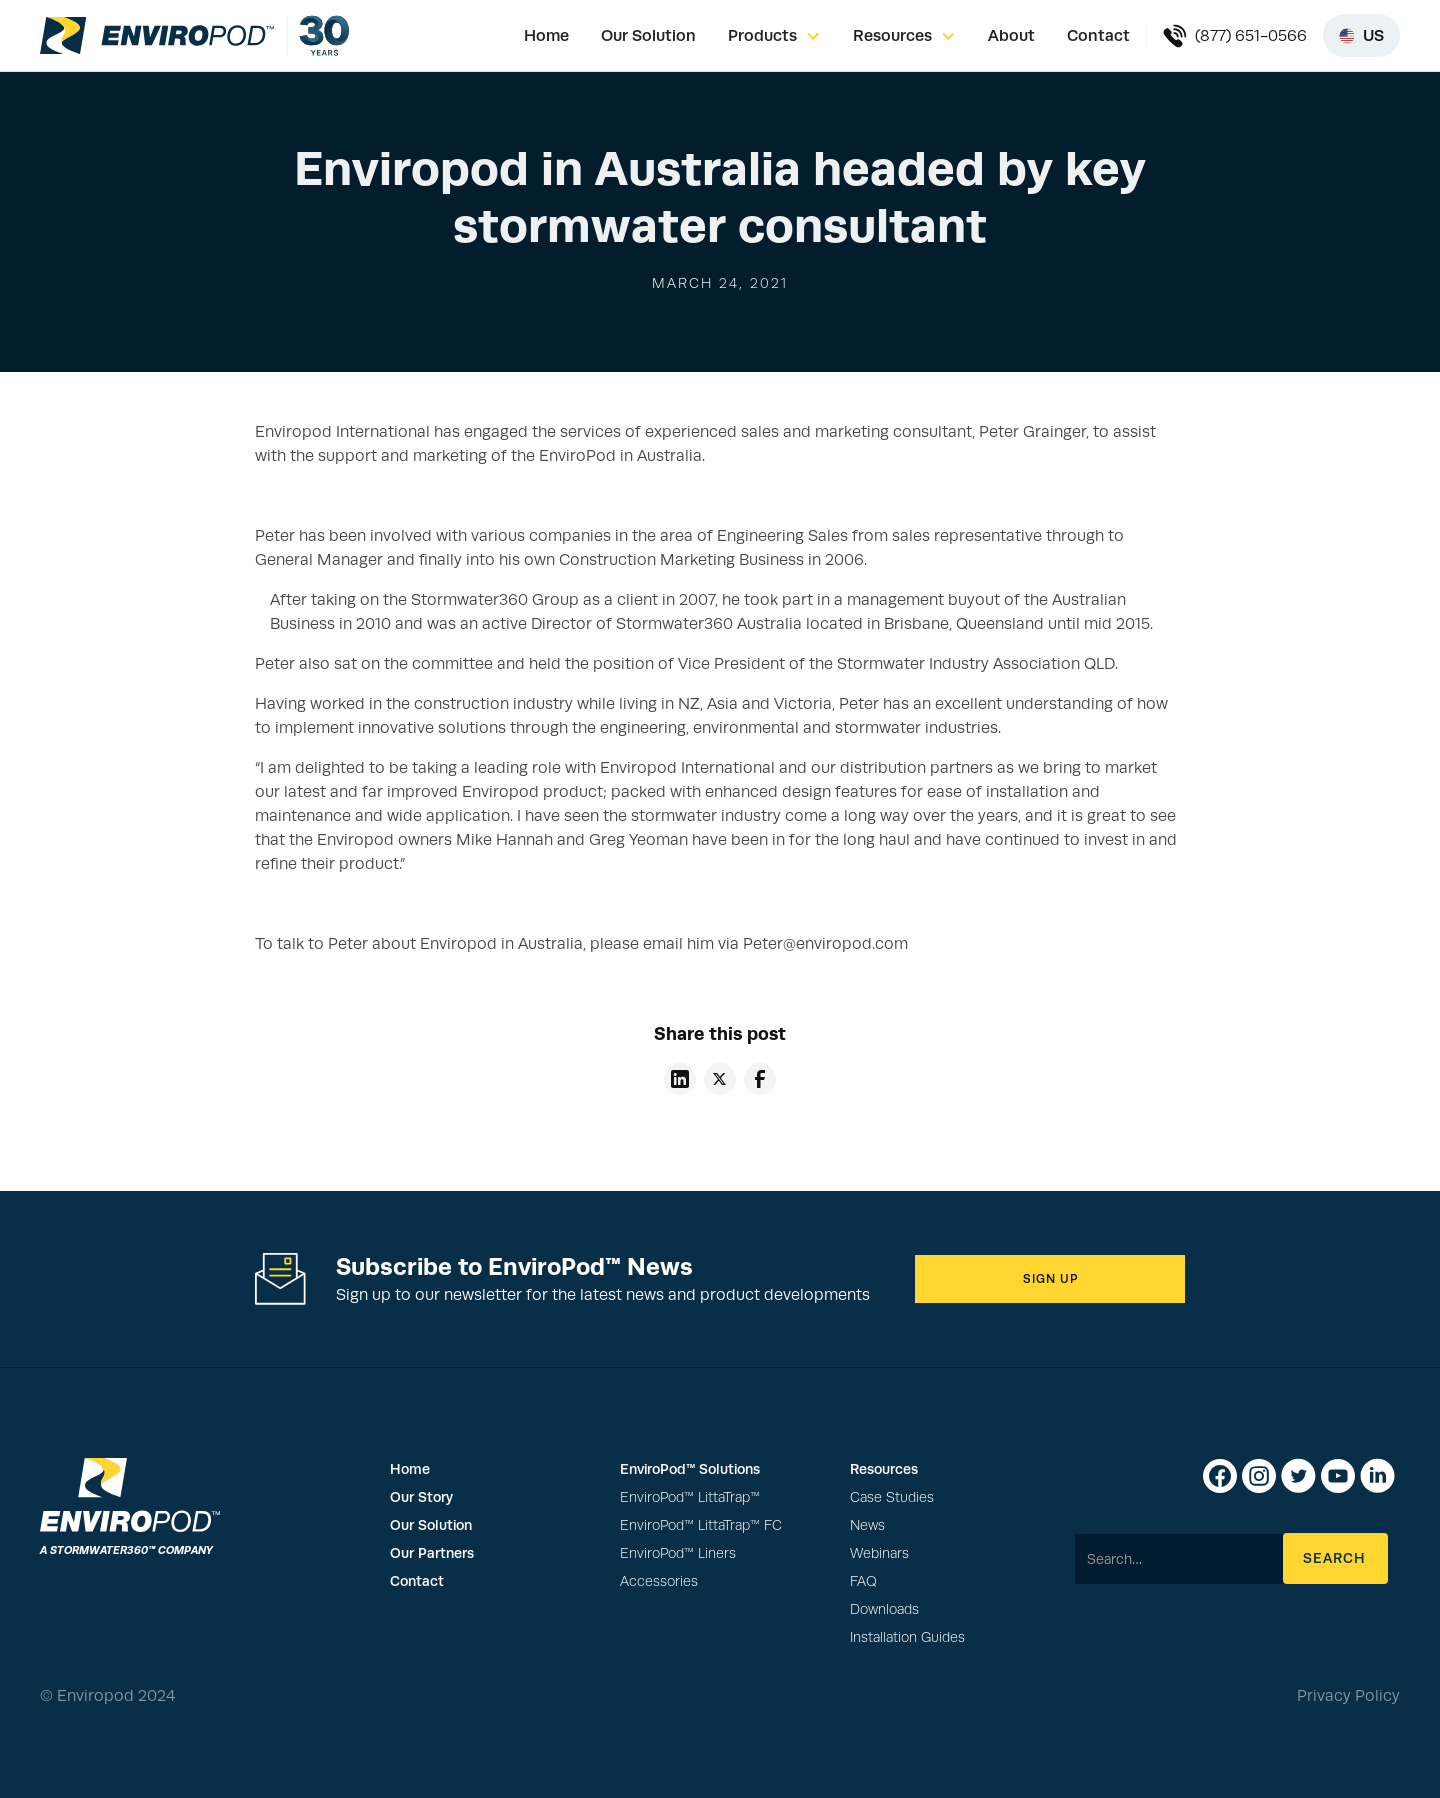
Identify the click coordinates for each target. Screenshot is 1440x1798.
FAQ (863, 1581)
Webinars (879, 1553)
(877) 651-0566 (1251, 36)
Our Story (421, 1497)
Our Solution (648, 35)
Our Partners (432, 1553)
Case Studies (892, 1497)
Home (546, 35)
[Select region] (1361, 35)
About (1011, 35)
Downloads (884, 1609)
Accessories (659, 1581)
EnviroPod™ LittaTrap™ (690, 1497)
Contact (1098, 35)
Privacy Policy (1348, 1696)
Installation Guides (907, 1637)
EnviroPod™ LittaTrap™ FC (701, 1525)
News (867, 1525)
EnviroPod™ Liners (678, 1553)
